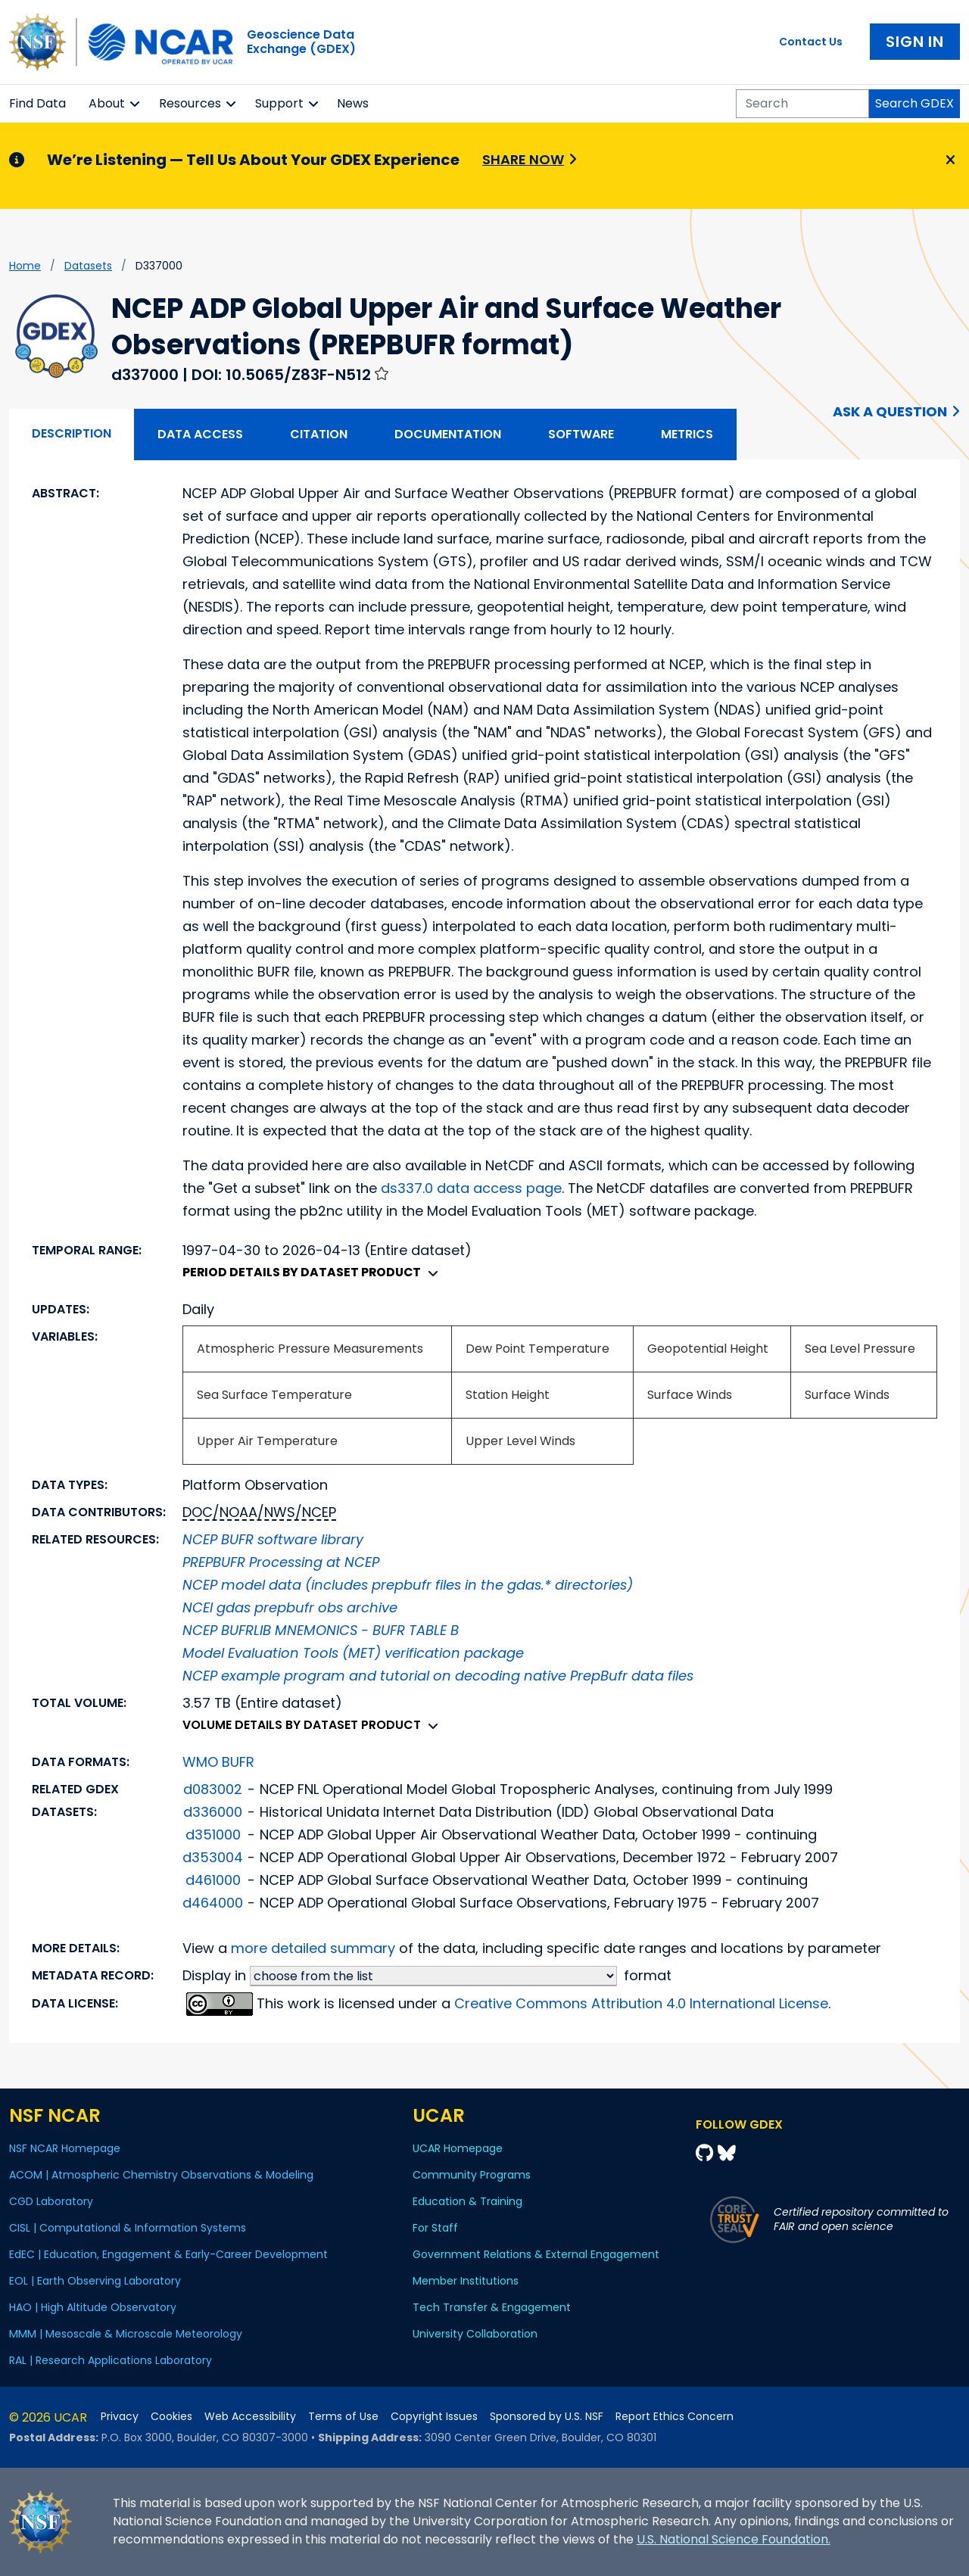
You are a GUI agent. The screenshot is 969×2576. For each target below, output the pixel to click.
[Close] (948, 160)
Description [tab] (71, 433)
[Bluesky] (727, 2153)
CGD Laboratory (51, 2201)
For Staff (435, 2227)
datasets (88, 265)
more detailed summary (313, 1948)
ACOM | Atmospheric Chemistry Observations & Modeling (161, 2174)
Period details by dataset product (314, 1272)
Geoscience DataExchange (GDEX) (301, 42)
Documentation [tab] (447, 434)
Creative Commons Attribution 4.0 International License (641, 2003)
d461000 (213, 1879)
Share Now (523, 159)
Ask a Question (890, 411)
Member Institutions (466, 2280)
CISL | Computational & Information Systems (127, 2227)
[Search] (802, 103)
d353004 (212, 1857)
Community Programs (472, 2174)
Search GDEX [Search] (914, 103)
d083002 (212, 1789)
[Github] (707, 2153)
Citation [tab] (318, 434)
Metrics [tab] (687, 434)
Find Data (37, 103)
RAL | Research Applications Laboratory (110, 2360)
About (107, 103)
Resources (190, 103)
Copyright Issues (434, 2416)
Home (25, 265)
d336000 (212, 1811)
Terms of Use (343, 2416)
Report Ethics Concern (674, 2416)
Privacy (120, 2416)
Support (279, 103)
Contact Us (811, 41)
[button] (135, 104)
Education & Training (467, 2201)
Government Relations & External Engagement (536, 2254)
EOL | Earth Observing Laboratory (95, 2280)
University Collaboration (475, 2333)
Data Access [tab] (200, 434)
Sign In (915, 41)
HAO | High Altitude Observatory (92, 2307)
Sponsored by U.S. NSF (546, 2416)
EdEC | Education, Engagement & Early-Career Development (168, 2254)
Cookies (171, 2416)
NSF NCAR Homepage (64, 2148)
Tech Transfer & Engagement (492, 2307)
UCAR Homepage (458, 2148)
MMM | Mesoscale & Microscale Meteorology (125, 2333)
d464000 (212, 1902)
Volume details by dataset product (314, 1724)
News (353, 103)
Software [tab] (581, 434)
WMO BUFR (218, 1761)
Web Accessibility (250, 2416)
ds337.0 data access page (471, 1188)
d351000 (213, 1834)
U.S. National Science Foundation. (733, 2539)
